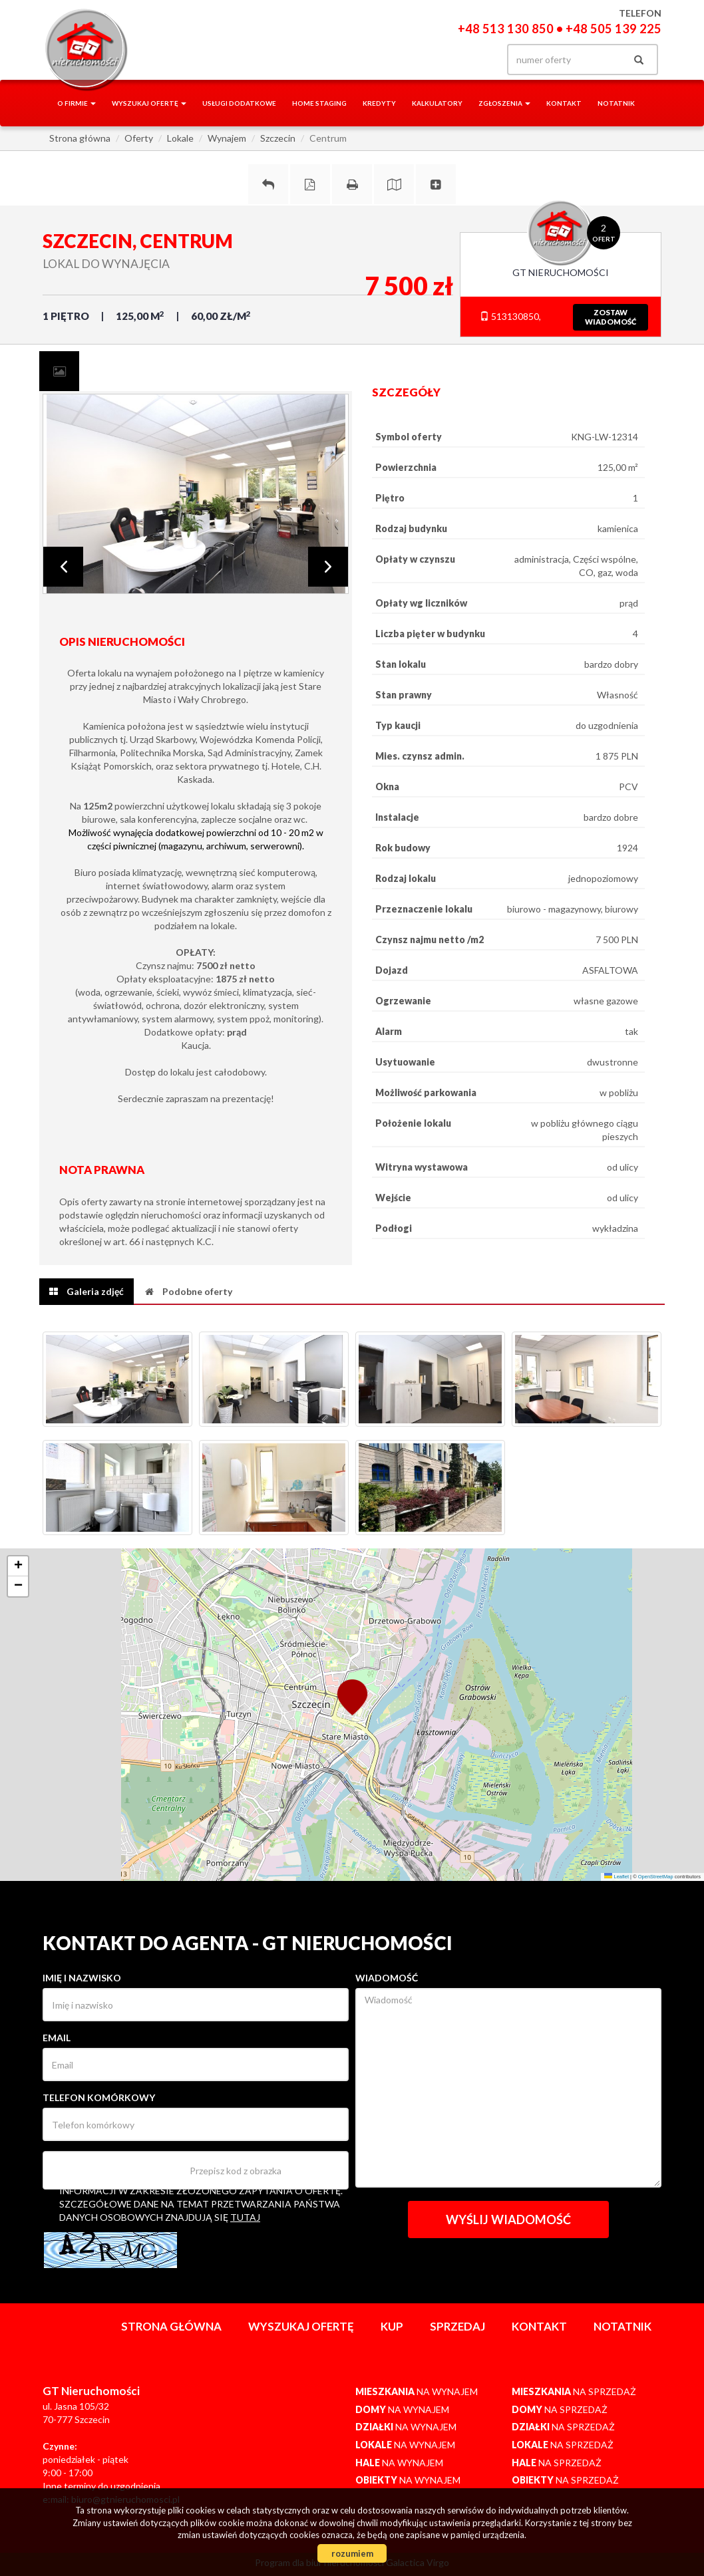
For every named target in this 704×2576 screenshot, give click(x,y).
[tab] (59, 371)
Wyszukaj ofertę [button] (149, 103)
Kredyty (379, 103)
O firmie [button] (76, 103)
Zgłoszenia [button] (504, 103)
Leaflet (616, 1877)
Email (57, 2037)
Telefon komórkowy (99, 2097)
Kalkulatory (437, 103)
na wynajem (416, 2391)
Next (328, 567)
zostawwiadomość (610, 317)
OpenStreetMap (655, 1877)
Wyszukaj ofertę (301, 2326)
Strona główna (171, 2326)
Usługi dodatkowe (239, 103)
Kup (392, 2326)
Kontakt (564, 103)
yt (475, 59)
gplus (448, 59)
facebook (421, 59)
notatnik (616, 103)
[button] (352, 1696)
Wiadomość (386, 1977)
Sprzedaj (457, 2326)
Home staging (319, 103)
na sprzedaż (574, 2391)
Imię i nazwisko (82, 1977)
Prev (63, 567)
